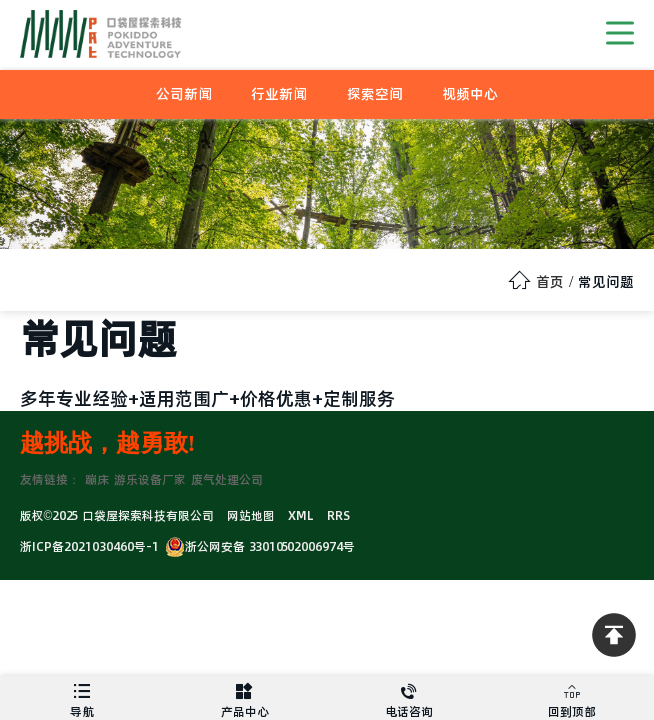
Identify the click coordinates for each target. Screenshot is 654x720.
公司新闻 (184, 94)
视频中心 (470, 94)
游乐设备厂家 (150, 479)
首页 (550, 282)
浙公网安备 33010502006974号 (259, 546)
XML (300, 515)
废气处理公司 (227, 479)
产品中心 (246, 698)
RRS (338, 515)
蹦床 (97, 479)
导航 (82, 698)
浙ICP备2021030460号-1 (89, 546)
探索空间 (375, 94)
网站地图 (251, 515)
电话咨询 (409, 698)
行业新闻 (279, 94)
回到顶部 (573, 698)
